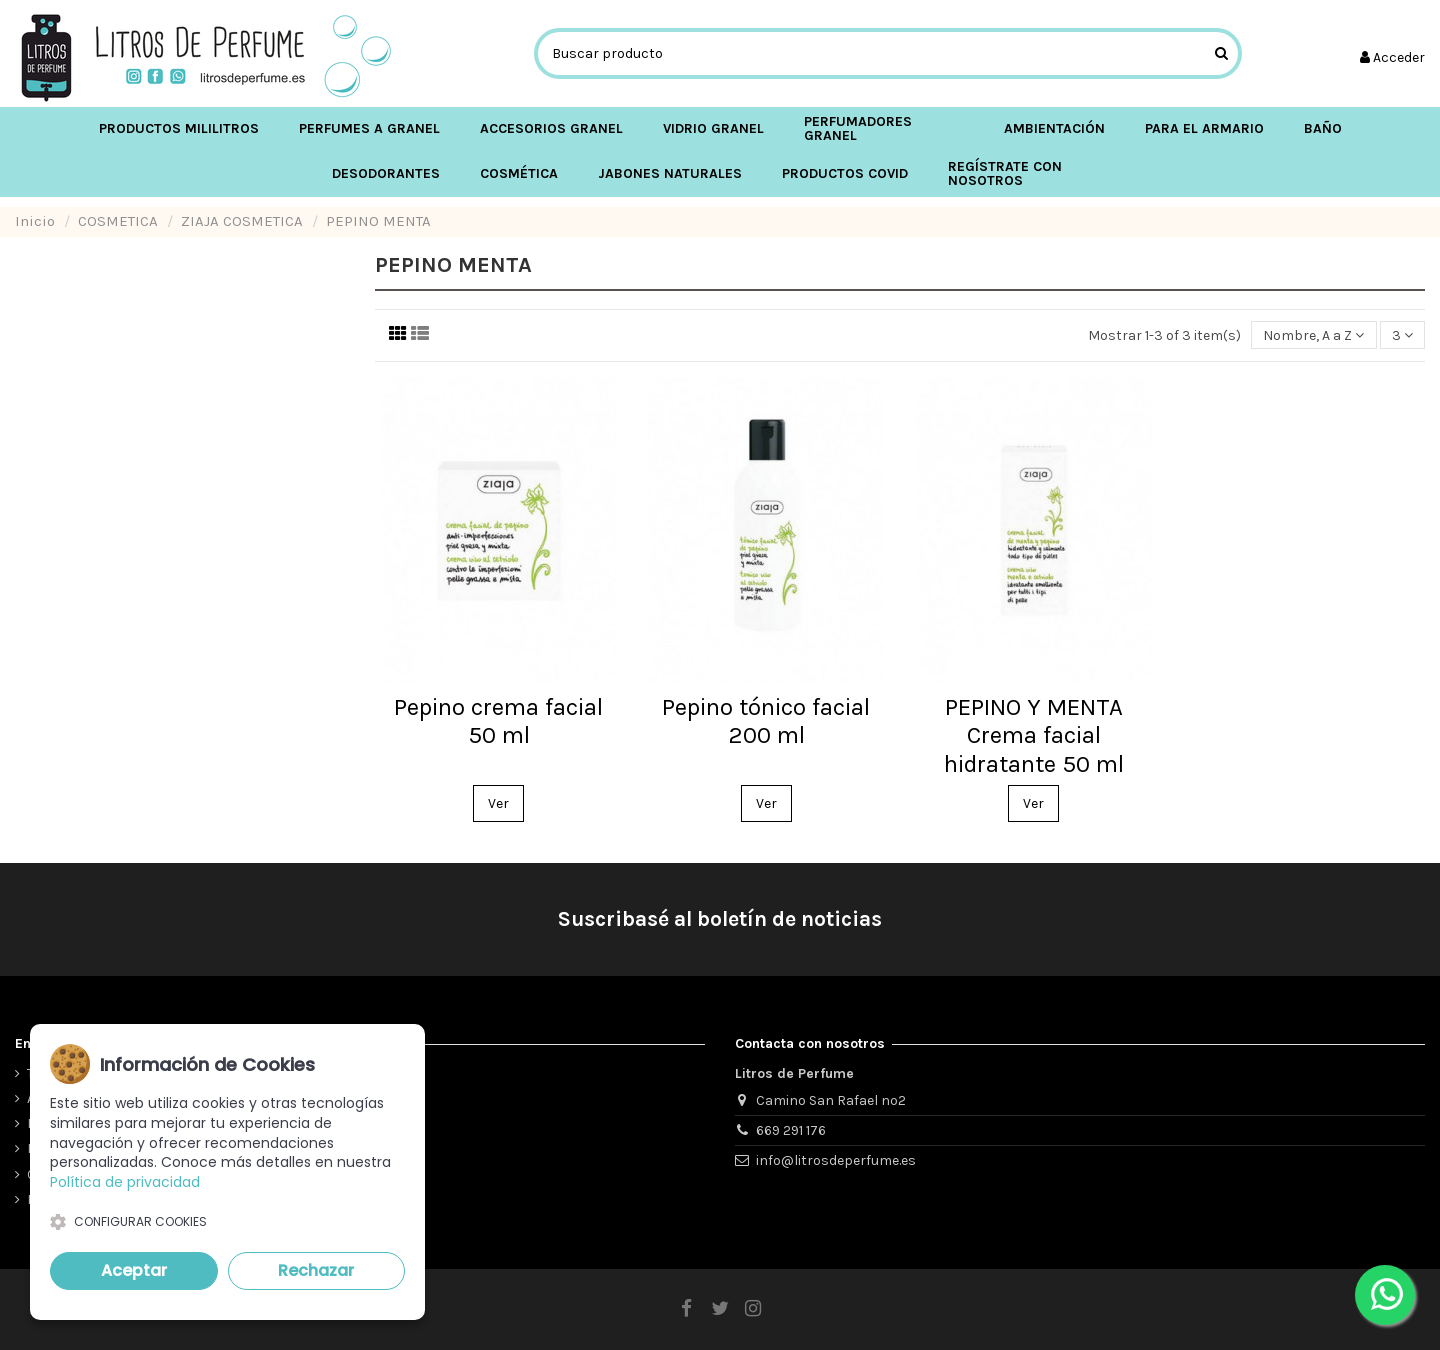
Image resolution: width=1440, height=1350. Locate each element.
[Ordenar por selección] (1313, 335)
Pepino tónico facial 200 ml (766, 721)
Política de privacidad (125, 1182)
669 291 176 (791, 1130)
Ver (498, 803)
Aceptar (134, 1270)
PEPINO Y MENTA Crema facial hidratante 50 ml (1034, 736)
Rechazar (316, 1270)
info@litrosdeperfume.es (836, 1160)
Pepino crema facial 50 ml (498, 721)
